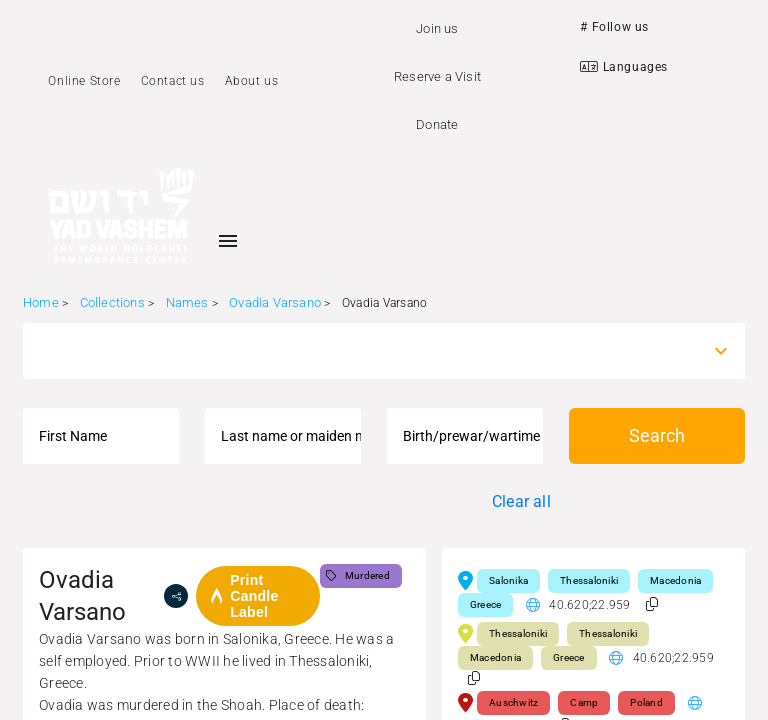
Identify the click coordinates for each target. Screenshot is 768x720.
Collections (112, 302)
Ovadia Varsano (275, 302)
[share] (176, 596)
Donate (437, 124)
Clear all (521, 501)
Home (41, 302)
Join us (437, 28)
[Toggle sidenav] (228, 241)
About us (252, 81)
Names (187, 302)
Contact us (173, 81)
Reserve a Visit (437, 76)
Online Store (84, 81)
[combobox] (366, 351)
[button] (652, 604)
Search (657, 435)
